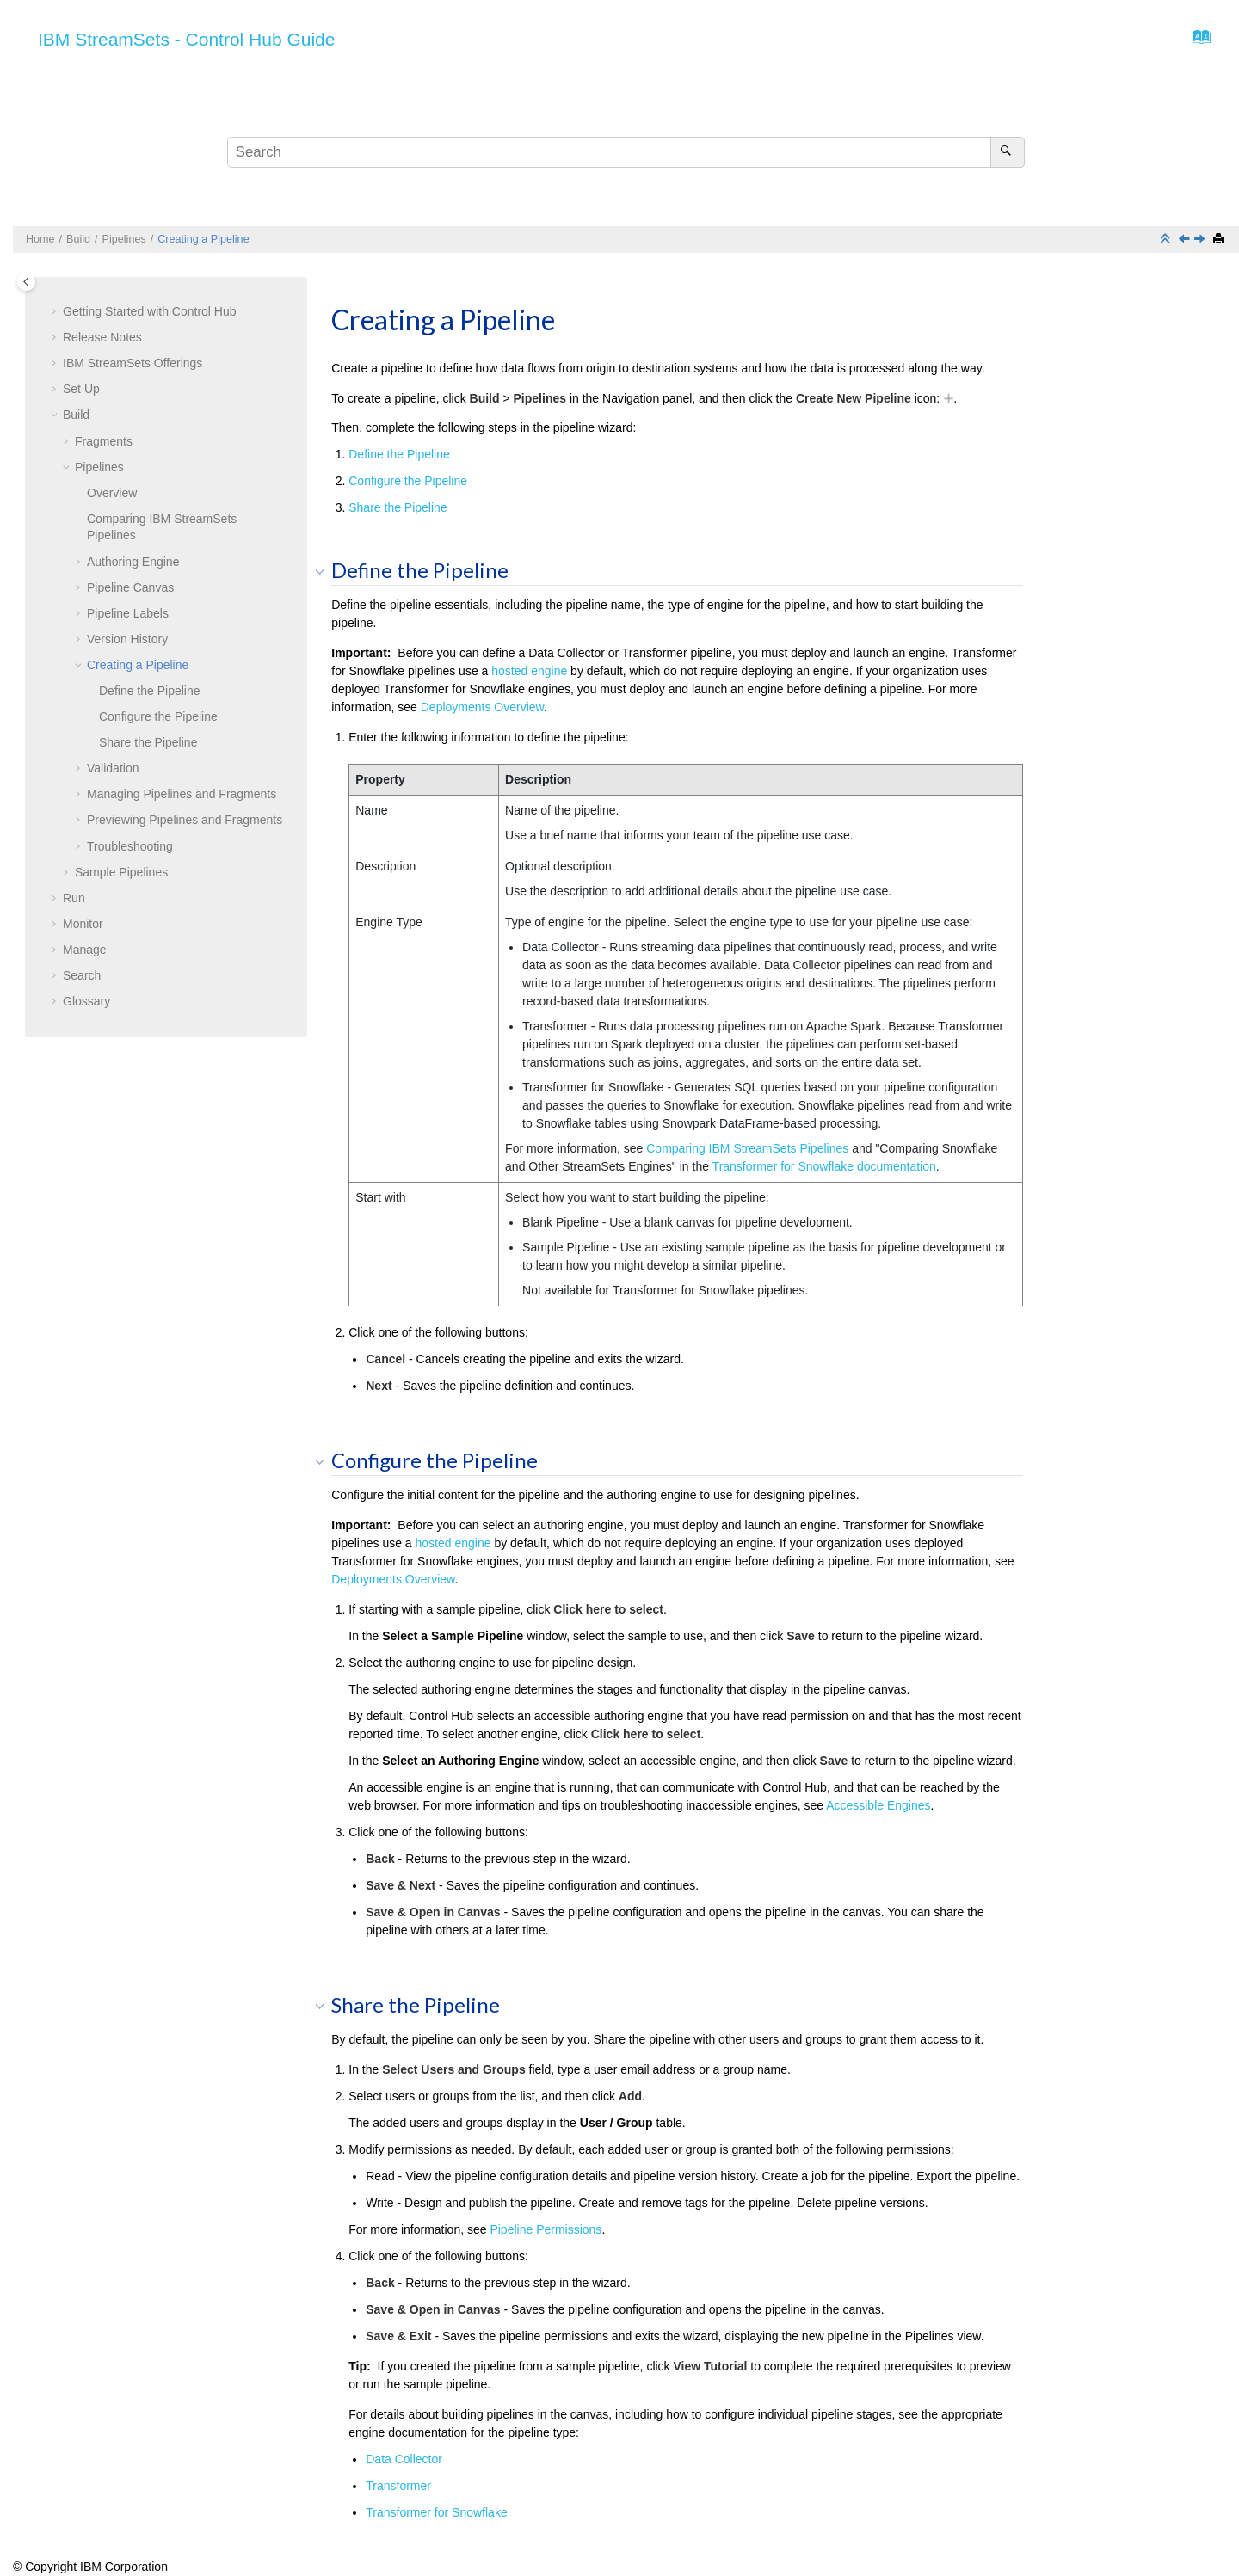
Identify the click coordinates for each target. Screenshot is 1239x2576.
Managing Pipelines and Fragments (181, 794)
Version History (127, 639)
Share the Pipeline (148, 742)
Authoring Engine (133, 562)
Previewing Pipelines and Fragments (184, 820)
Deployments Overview (482, 707)
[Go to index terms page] (1196, 41)
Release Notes (102, 337)
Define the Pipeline (149, 691)
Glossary (86, 1001)
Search (82, 975)
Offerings (132, 363)
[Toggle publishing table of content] (26, 282)
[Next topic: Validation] (1201, 240)
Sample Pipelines (121, 872)
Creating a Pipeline (203, 239)
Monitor (83, 924)
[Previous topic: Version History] (1186, 240)
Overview (112, 493)
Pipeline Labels (128, 613)
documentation (824, 1166)
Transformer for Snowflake (436, 2512)
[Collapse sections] (1167, 239)
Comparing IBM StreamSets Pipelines (747, 1148)
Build (78, 239)
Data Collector (404, 2459)
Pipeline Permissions (545, 2229)
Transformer (398, 2486)
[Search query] (625, 152)
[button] (56, 312)
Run (74, 898)
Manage (85, 949)
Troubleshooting (130, 846)
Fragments (104, 441)
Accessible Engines (878, 1805)
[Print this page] (1220, 239)
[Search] (1007, 152)
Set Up (81, 389)
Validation (113, 768)
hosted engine (529, 671)
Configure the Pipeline (158, 716)
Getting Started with (150, 311)
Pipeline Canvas (130, 587)
